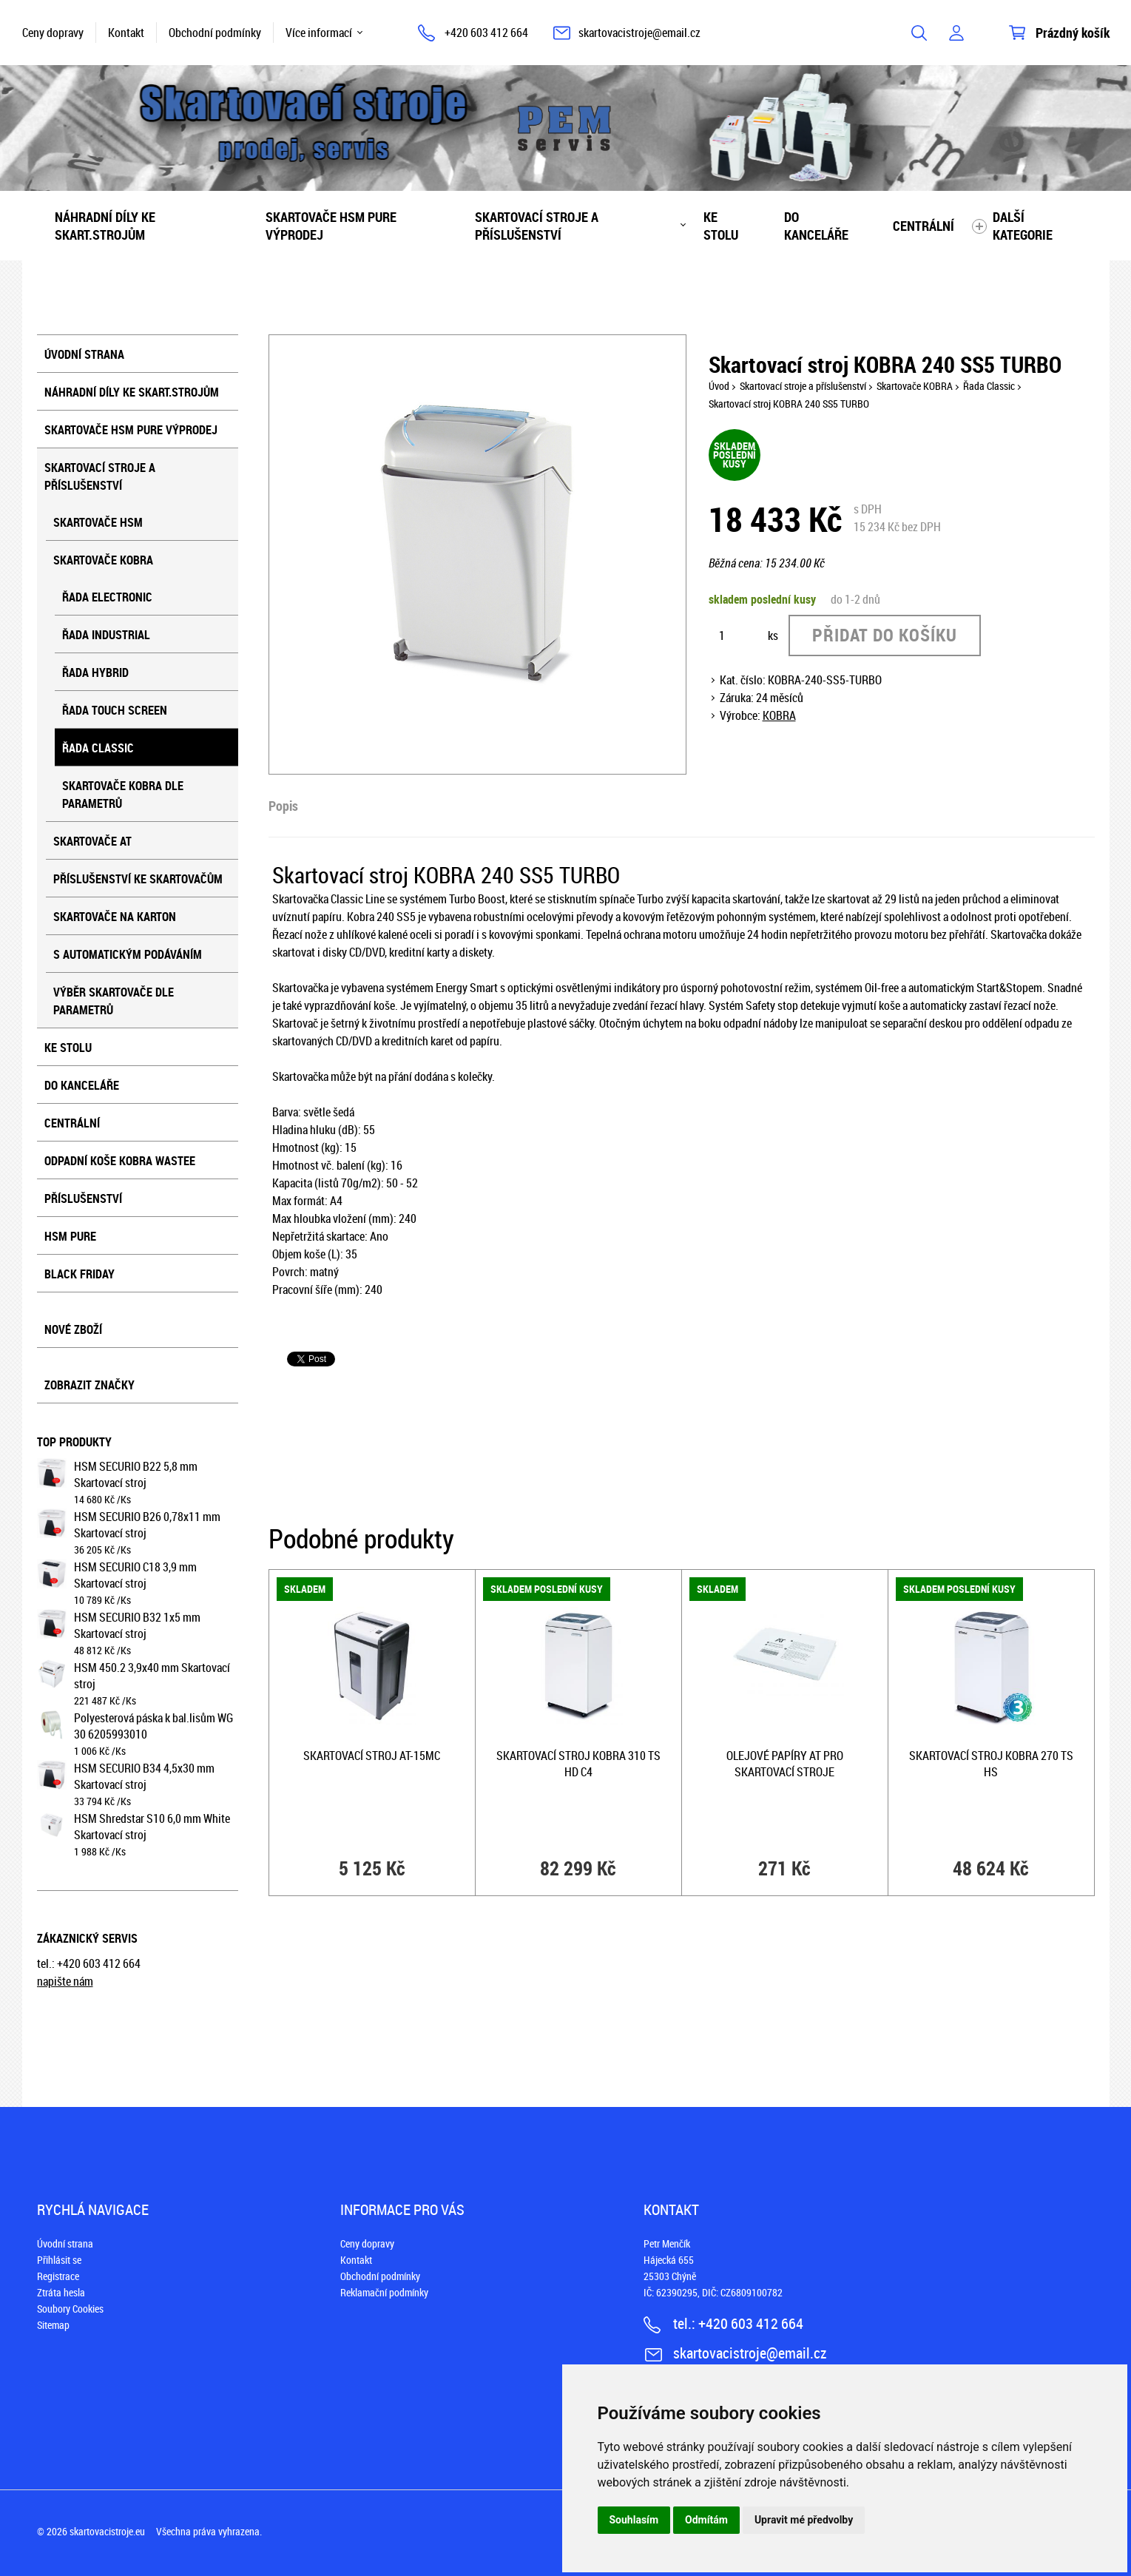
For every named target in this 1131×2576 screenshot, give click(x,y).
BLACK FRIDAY (79, 1274)
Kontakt (126, 32)
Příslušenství (83, 1198)
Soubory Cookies (70, 2309)
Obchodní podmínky (215, 32)
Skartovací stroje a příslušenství (536, 225)
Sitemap (53, 2325)
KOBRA (779, 715)
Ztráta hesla (61, 2292)
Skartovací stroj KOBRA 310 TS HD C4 (578, 1763)
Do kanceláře (816, 225)
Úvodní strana (84, 354)
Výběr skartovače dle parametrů (113, 1001)
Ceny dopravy (53, 32)
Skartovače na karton (114, 916)
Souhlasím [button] (634, 2520)
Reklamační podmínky (384, 2292)
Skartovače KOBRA (103, 560)
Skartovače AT (92, 841)
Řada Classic (98, 748)
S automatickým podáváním (127, 954)
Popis (283, 806)
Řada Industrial (106, 635)
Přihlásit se (59, 2260)
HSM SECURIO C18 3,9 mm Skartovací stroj (135, 1575)
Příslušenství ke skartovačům (138, 879)
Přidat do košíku (884, 635)
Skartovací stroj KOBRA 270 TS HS (991, 1763)
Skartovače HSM (98, 522)
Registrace (58, 2276)
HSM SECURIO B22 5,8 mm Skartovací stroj (135, 1474)
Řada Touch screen (114, 710)
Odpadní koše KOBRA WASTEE (119, 1161)
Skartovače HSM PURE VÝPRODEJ (331, 225)
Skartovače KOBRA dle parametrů (122, 795)
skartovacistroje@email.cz (639, 32)
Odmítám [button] (706, 2520)
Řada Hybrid (95, 672)
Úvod (719, 386)
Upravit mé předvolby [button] (803, 2520)
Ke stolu (720, 225)
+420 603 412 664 (486, 32)
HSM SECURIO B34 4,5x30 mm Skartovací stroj (144, 1776)
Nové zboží (73, 1329)
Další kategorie (1023, 225)
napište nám (65, 1981)
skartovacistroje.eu (107, 2531)
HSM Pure (70, 1236)
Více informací (319, 32)
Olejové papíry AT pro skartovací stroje (784, 1763)
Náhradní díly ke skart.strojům (105, 225)
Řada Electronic (107, 597)
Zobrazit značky (89, 1385)
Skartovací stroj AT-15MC (371, 1755)
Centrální (923, 226)
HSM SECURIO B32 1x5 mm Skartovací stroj (137, 1625)
